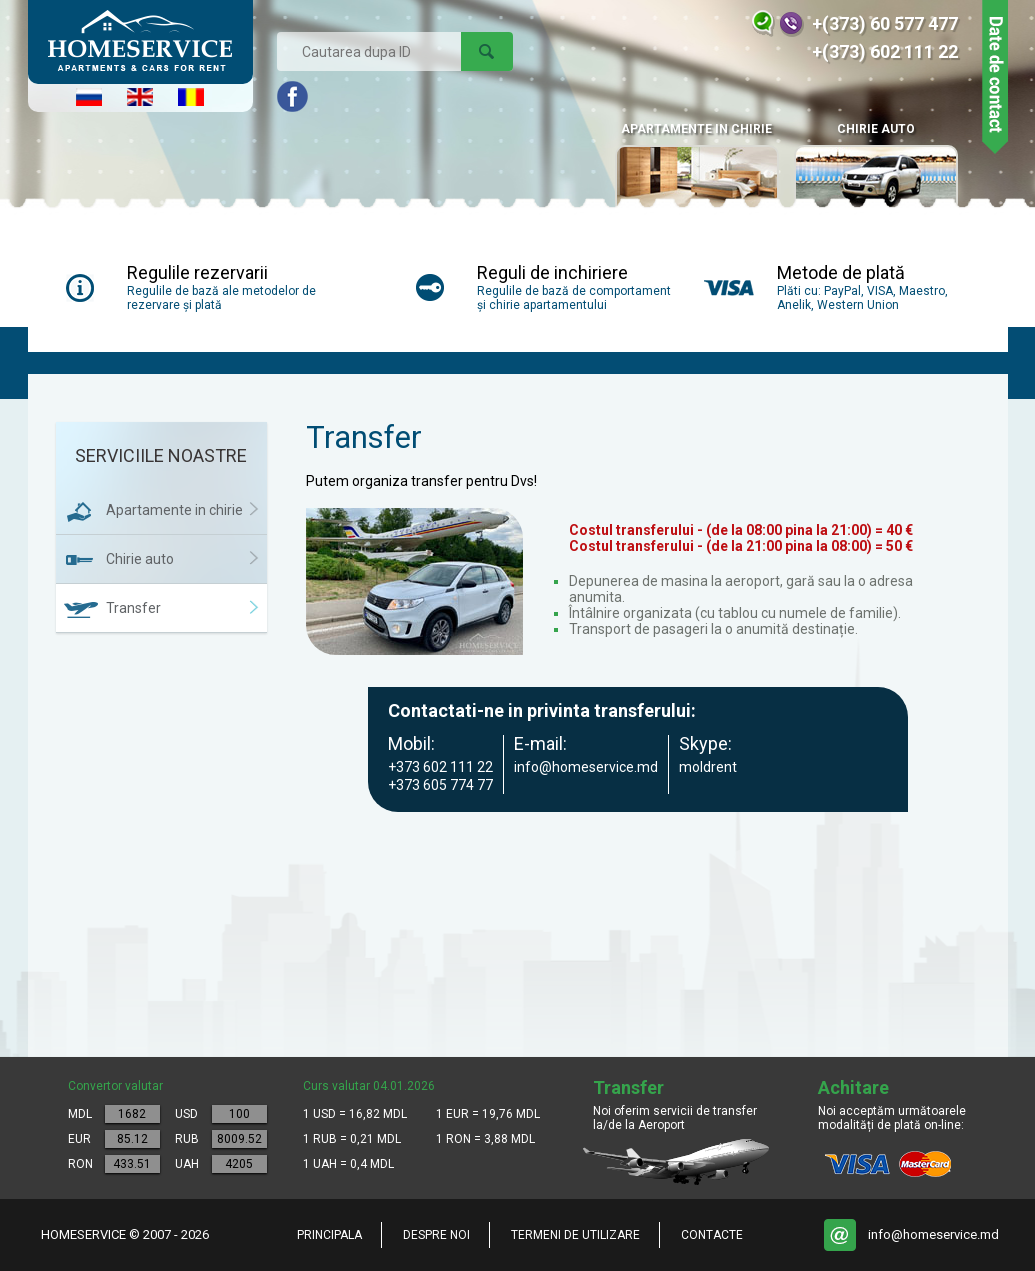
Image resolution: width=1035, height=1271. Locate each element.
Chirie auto (876, 167)
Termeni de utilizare (575, 1235)
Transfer (133, 608)
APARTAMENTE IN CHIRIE (697, 167)
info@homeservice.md (933, 1234)
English (140, 97)
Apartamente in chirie (174, 510)
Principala (329, 1235)
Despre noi (436, 1235)
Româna (191, 97)
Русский (89, 97)
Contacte (712, 1235)
